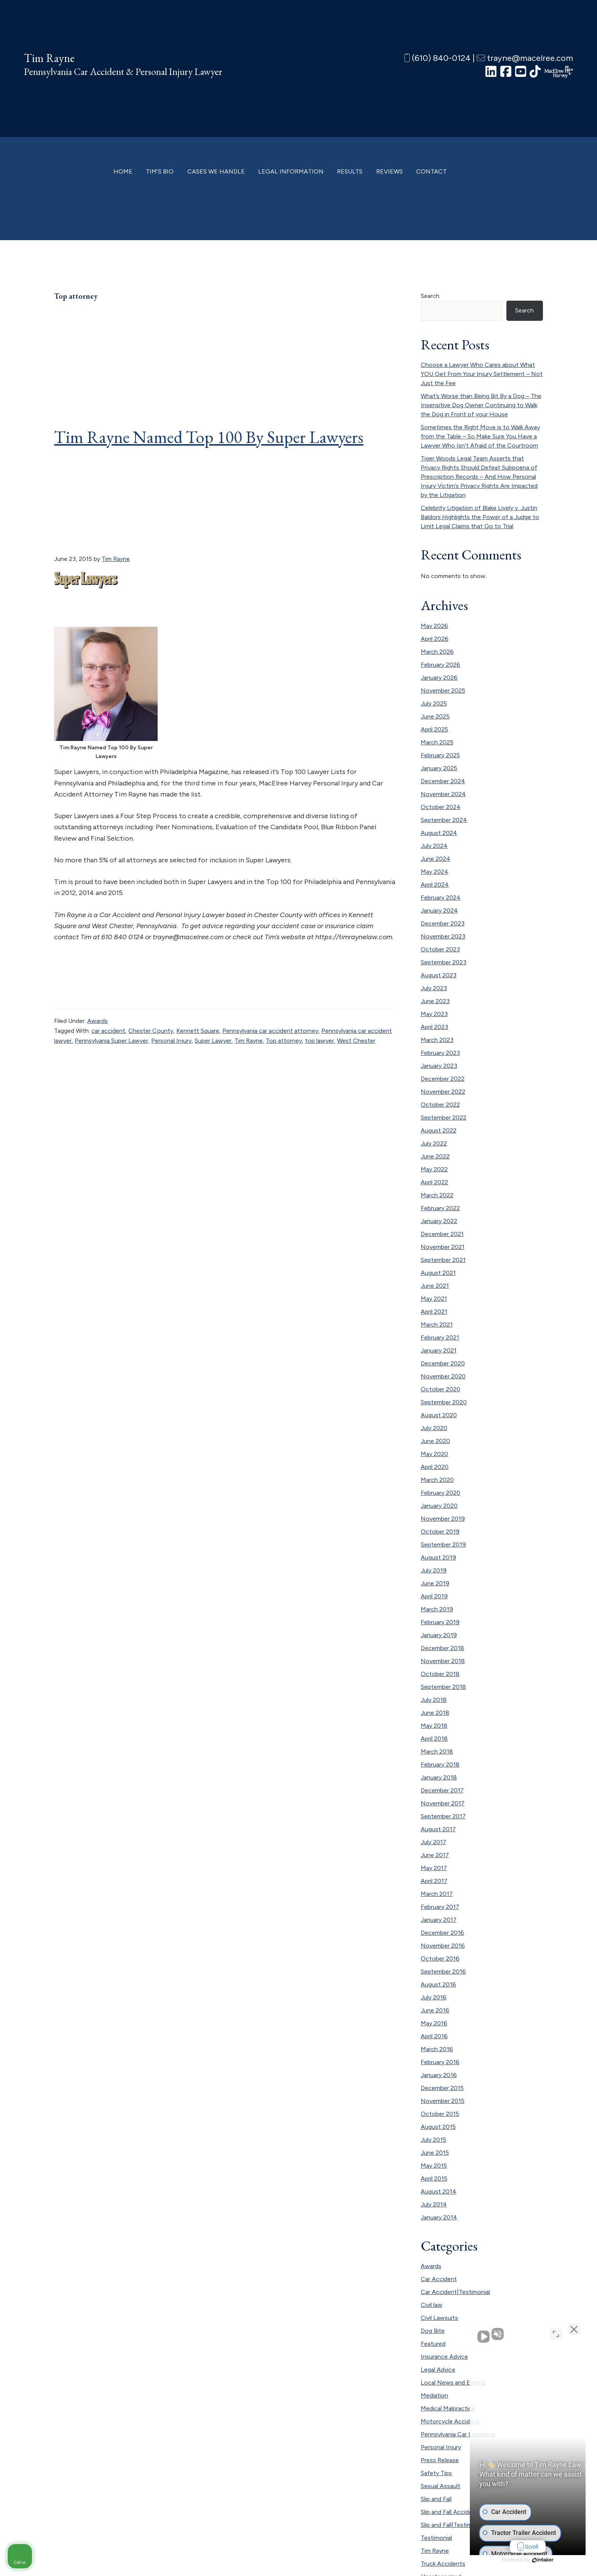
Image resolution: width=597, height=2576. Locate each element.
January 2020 (439, 1505)
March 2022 (437, 1195)
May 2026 (434, 625)
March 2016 (437, 2049)
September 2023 (443, 962)
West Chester (356, 1040)
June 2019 (435, 1583)
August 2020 (439, 1415)
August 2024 (439, 832)
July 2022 (434, 1143)
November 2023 (443, 936)
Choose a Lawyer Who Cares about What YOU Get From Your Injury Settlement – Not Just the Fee (482, 374)
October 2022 (440, 1104)
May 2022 (434, 1169)
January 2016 (439, 2075)
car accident (108, 1030)
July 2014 (434, 2204)
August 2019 (438, 1557)
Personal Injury (171, 1040)
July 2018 (434, 1699)
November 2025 (443, 690)
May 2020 (434, 1454)
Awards (97, 1020)
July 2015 (433, 2139)
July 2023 (434, 988)
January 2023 (439, 1065)
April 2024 (435, 884)
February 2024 (441, 897)
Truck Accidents (443, 2563)
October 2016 (440, 1958)
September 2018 (443, 1686)
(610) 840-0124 (437, 58)
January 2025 (439, 768)
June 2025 (435, 716)
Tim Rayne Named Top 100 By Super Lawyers (208, 437)
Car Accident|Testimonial (455, 2292)
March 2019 (437, 1609)
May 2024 (435, 871)
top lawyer (319, 1040)
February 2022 (440, 1208)
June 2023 (435, 1001)
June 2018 (435, 1712)
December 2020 (443, 1363)
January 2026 (439, 677)
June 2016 (435, 2010)
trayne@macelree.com (525, 58)
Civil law (431, 2304)
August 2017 (438, 1829)
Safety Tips (436, 2473)
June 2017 (435, 1855)
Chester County (150, 1030)
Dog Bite (433, 2330)
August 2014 (439, 2191)
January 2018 (439, 1777)
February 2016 (440, 2062)
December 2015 (442, 2088)
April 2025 (434, 729)
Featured (433, 2343)
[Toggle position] (556, 2333)
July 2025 (434, 703)
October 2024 (441, 807)
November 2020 (443, 1376)
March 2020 (437, 1479)
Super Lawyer (213, 1040)
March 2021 (437, 1324)
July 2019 (434, 1570)
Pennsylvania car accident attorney (270, 1030)
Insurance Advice (444, 2356)
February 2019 (440, 1622)
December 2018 (442, 1648)
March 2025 (437, 742)
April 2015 (434, 2178)
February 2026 (440, 664)
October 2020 (440, 1389)
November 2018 (443, 1661)
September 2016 (443, 1971)
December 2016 (442, 1932)
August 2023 (439, 975)
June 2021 (435, 1285)
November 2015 (443, 2100)
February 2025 (440, 755)
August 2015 (438, 2126)
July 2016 (434, 1997)
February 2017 (440, 1906)
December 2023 (443, 923)
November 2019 (443, 1518)
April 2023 (434, 1027)
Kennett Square (197, 1030)
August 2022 (439, 1130)
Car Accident (439, 2279)
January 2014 (439, 2217)
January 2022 (439, 1221)
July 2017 (433, 1842)
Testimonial (436, 2537)
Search (430, 295)
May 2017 (434, 1868)
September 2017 (443, 1816)
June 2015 (435, 2152)
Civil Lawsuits (439, 2317)
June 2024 (435, 858)
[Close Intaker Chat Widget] (572, 2333)
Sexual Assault (440, 2486)
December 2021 (442, 1234)
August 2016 (438, 1984)
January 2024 (439, 910)
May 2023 (434, 1014)
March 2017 (437, 1893)
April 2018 (434, 1738)
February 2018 (440, 1764)
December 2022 (443, 1078)
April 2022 (434, 1182)
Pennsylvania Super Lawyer (111, 1040)
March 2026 (437, 651)
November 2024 (443, 794)
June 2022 (435, 1156)
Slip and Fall (436, 2499)
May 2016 (434, 2023)
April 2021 (434, 1311)
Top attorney (284, 1040)
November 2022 (443, 1091)
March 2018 (437, 1751)
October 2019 (440, 1531)
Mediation (434, 2395)
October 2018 (440, 1674)
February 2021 (440, 1337)
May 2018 (434, 1725)
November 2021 (443, 1247)
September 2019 (443, 1544)
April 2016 (434, 2036)
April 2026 (435, 638)
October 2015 (440, 2113)
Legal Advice (438, 2369)
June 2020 (435, 1441)
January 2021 (439, 1350)
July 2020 (434, 1428)
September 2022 (443, 1117)
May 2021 (434, 1298)
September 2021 (443, 1259)
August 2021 (438, 1272)
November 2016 (443, 1945)
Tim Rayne (49, 58)
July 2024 (434, 845)
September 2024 (444, 820)
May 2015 (434, 2165)
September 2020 (444, 1402)
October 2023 (440, 949)
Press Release (440, 2460)
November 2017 (443, 1803)
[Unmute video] (462, 2333)
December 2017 (442, 1790)
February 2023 (440, 1052)
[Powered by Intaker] (532, 2560)
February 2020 (440, 1492)
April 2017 (434, 1881)
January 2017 (439, 1919)
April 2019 (434, 1596)
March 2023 (437, 1039)
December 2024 (443, 781)
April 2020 (435, 1466)
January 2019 (439, 1635)
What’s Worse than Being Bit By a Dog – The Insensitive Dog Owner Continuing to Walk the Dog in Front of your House (481, 405)
